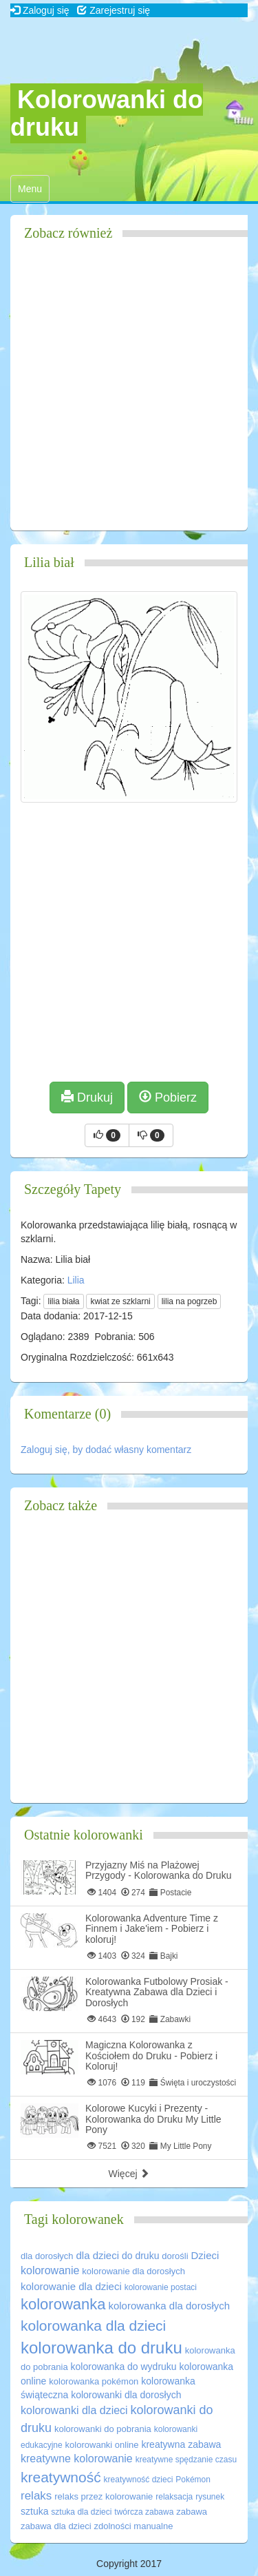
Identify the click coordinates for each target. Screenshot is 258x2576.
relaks (36, 2495)
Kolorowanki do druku (106, 113)
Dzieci (205, 2255)
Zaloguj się (39, 10)
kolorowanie (50, 2270)
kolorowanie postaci (161, 2287)
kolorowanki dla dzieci (74, 2410)
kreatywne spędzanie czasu (186, 2459)
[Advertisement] (129, 391)
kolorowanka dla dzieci (93, 2325)
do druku (140, 2255)
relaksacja (174, 2497)
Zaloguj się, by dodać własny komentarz (106, 1449)
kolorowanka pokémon (93, 2381)
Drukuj (87, 1097)
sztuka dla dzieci (81, 2512)
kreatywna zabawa (181, 2444)
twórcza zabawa (143, 2512)
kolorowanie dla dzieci (71, 2286)
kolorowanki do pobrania (102, 2429)
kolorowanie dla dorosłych (133, 2271)
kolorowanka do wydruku (124, 2366)
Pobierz (168, 1097)
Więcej (129, 2173)
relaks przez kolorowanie (103, 2496)
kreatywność (61, 2477)
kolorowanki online (102, 2445)
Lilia (76, 1280)
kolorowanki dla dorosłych (126, 2394)
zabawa (191, 2511)
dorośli (175, 2256)
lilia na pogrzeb (189, 1301)
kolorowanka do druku (101, 2347)
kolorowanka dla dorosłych (169, 2305)
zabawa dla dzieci (56, 2526)
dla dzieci (98, 2255)
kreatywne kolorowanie (77, 2458)
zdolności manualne (133, 2526)
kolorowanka (63, 2304)
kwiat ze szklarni (120, 1301)
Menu (33, 192)
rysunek (209, 2497)
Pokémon (193, 2479)
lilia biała (63, 1301)
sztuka (34, 2511)
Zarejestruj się (113, 10)
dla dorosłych (47, 2256)
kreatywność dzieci (138, 2479)
